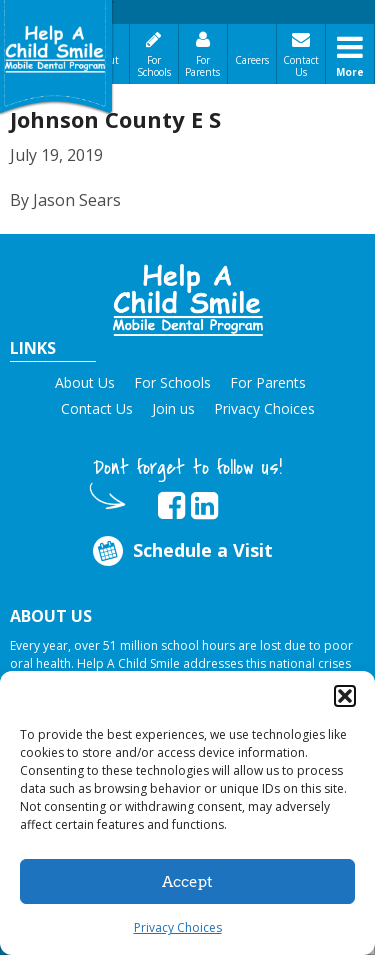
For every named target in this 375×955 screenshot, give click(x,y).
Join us (173, 408)
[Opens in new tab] (171, 506)
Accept (187, 882)
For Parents (202, 66)
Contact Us (301, 66)
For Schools (154, 66)
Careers (252, 60)
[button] (345, 696)
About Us (85, 382)
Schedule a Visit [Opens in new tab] (180, 550)
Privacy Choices (178, 927)
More (350, 72)
